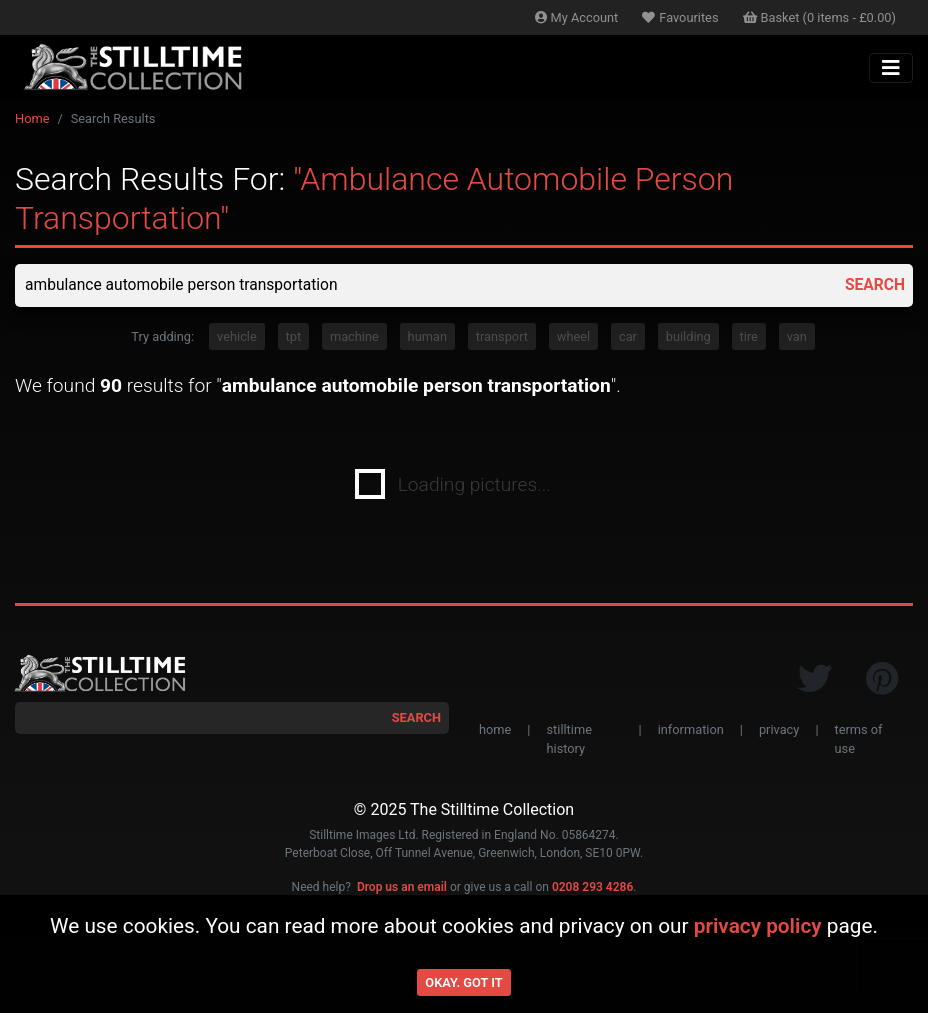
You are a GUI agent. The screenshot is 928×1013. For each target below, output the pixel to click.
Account (577, 17)
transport (502, 337)
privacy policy (758, 926)
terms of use (859, 740)
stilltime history (568, 740)
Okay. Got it (463, 982)
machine (354, 337)
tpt (294, 337)
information (691, 730)
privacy (779, 730)
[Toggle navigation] (891, 68)
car (628, 337)
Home (32, 118)
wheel (573, 337)
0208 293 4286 (592, 888)
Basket (820, 17)
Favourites (680, 17)
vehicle (237, 337)
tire (749, 337)
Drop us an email (402, 888)
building (688, 337)
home (495, 730)
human (427, 337)
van (797, 337)
